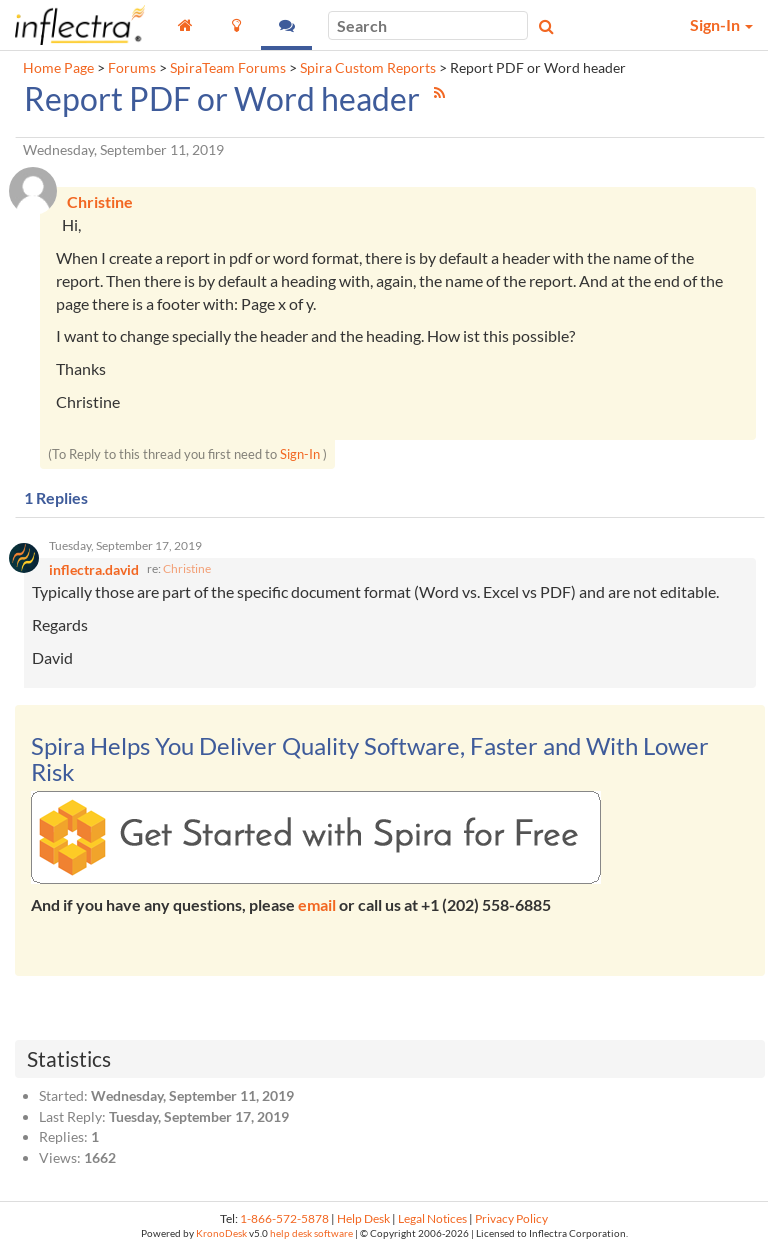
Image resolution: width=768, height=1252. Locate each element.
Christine (187, 569)
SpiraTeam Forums (228, 68)
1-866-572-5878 (284, 1218)
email (317, 905)
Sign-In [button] (721, 24)
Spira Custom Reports (368, 68)
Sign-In (300, 454)
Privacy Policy (511, 1218)
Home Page (58, 68)
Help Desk (363, 1218)
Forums (132, 68)
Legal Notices (432, 1218)
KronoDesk (221, 1234)
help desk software (311, 1234)
